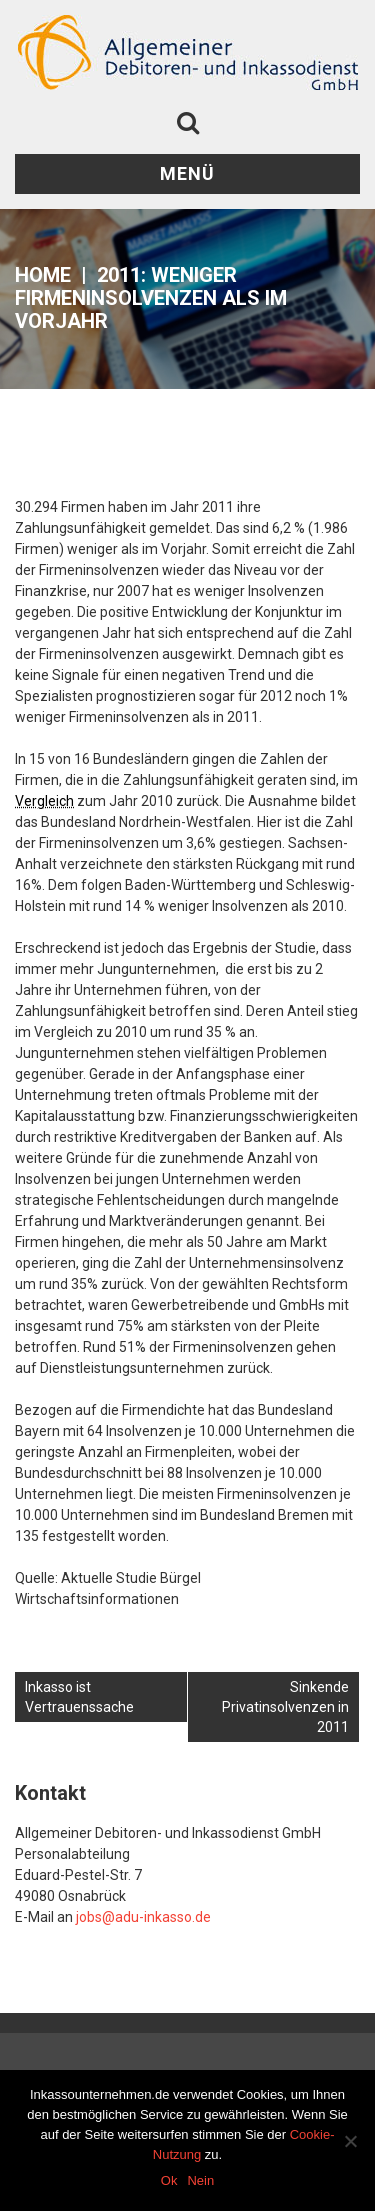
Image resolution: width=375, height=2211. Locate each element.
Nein (200, 2180)
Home (43, 275)
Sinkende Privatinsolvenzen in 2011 (285, 1707)
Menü (187, 173)
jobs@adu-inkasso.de (143, 1917)
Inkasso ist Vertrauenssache (79, 1697)
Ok (169, 2180)
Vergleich (44, 801)
